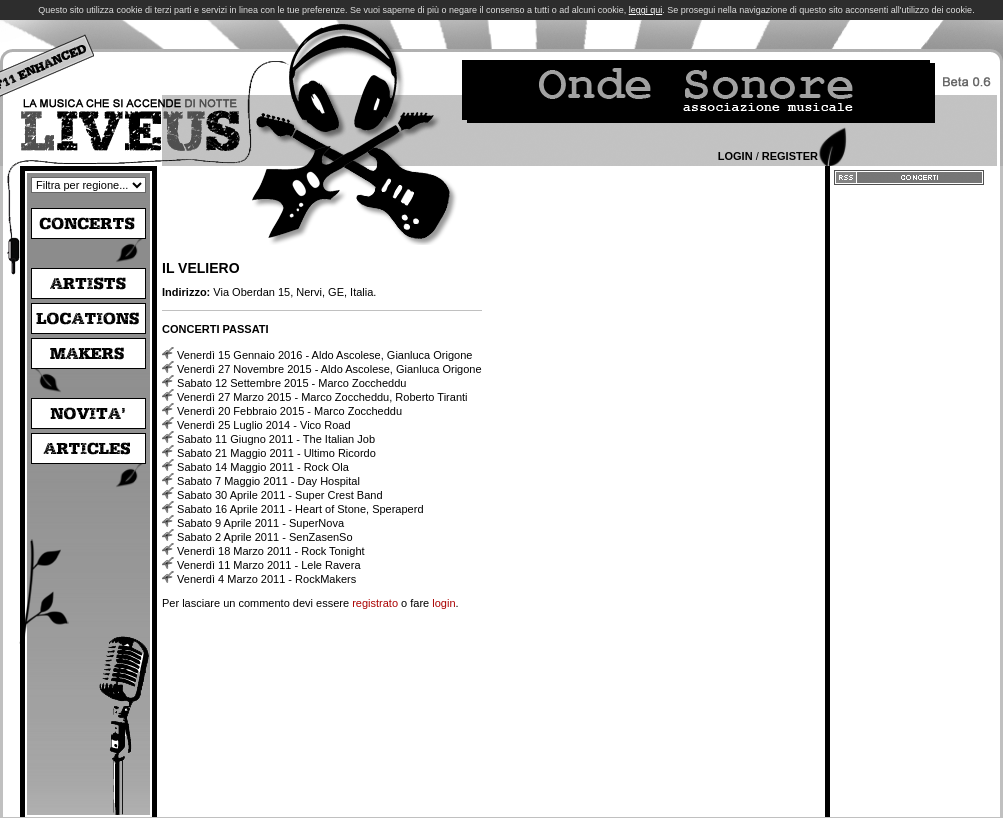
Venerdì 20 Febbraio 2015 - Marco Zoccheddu (289, 411)
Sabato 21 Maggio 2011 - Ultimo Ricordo (276, 453)
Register (790, 156)
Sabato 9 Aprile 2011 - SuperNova (260, 523)
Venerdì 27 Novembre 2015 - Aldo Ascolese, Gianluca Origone (329, 369)
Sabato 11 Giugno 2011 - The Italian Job (276, 439)
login (443, 603)
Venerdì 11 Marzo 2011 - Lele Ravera (268, 565)
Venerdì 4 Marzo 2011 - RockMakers (266, 579)
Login (735, 156)
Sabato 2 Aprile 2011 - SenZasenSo (265, 537)
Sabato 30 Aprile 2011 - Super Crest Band (279, 495)
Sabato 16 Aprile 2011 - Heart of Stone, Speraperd (300, 509)
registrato (375, 603)
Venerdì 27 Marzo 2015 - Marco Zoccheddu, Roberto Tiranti (322, 397)
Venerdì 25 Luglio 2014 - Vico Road (263, 425)
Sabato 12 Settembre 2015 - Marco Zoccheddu (291, 383)
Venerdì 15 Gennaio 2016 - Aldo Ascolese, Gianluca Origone (324, 355)
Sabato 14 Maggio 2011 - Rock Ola (263, 467)
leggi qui (646, 10)
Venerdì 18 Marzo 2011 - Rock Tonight (271, 551)
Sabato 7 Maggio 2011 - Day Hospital (268, 481)
